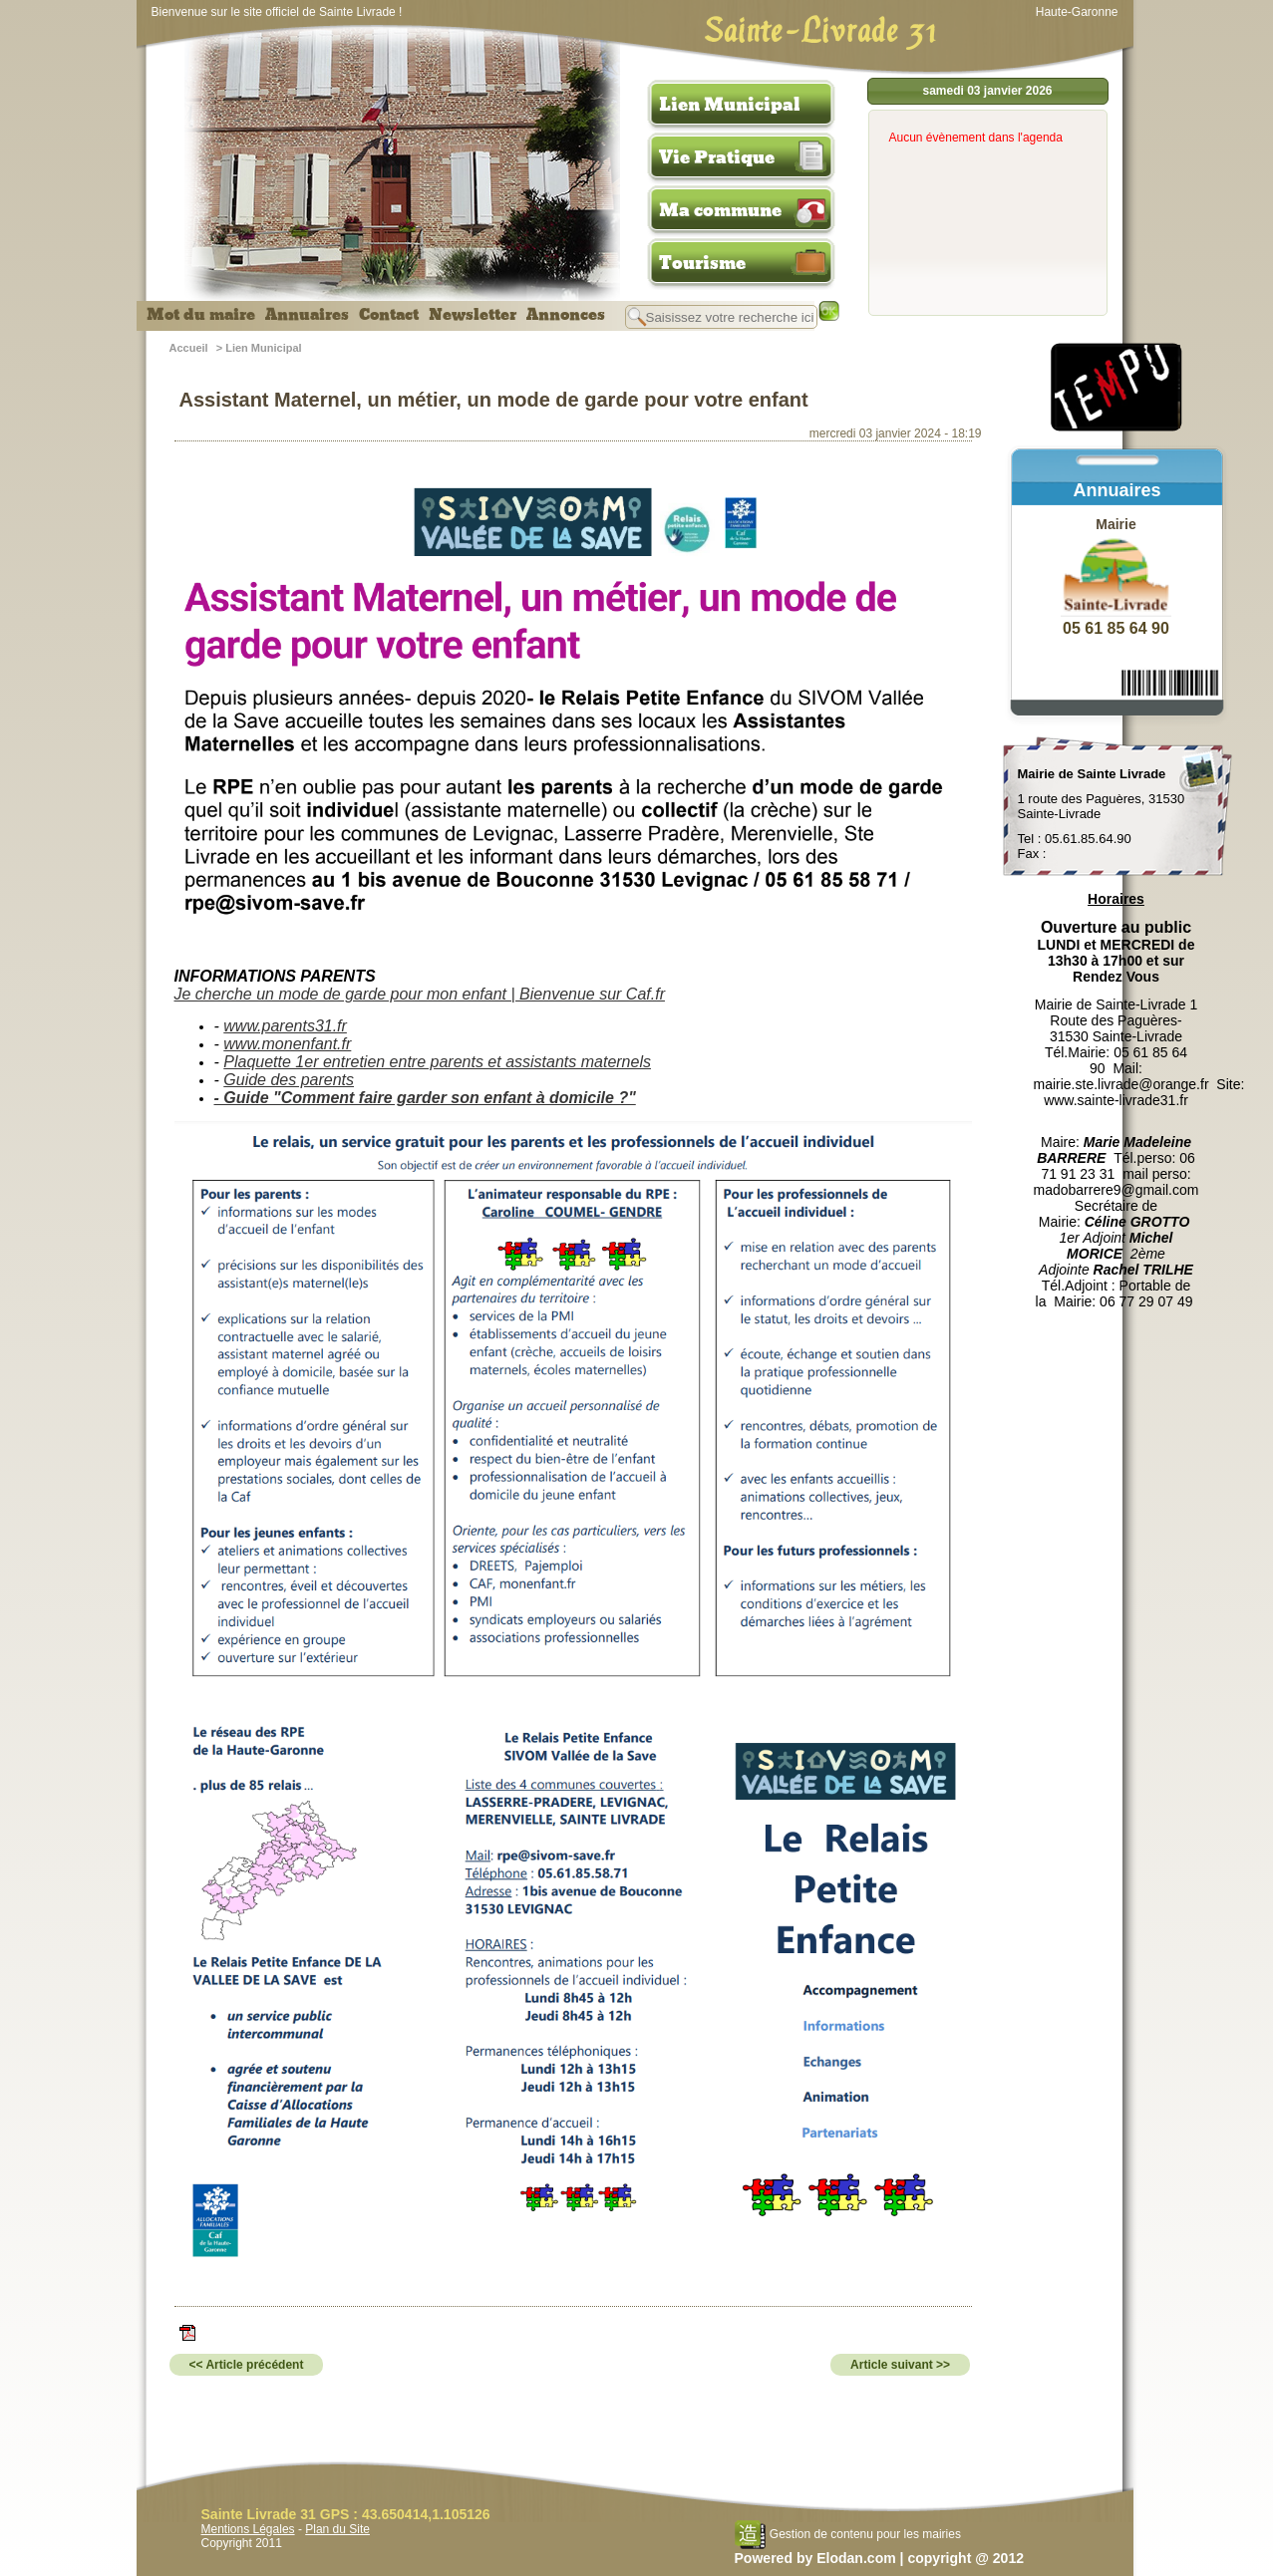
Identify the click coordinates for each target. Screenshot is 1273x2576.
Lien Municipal (729, 105)
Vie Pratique (717, 157)
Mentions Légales (248, 2529)
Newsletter (472, 315)
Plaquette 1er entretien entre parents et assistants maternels (437, 1061)
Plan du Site (337, 2529)
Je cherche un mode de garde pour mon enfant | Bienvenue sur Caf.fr (419, 994)
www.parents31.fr (285, 1025)
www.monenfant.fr (287, 1043)
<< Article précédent (246, 2365)
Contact (389, 315)
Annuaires (307, 315)
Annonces (565, 315)
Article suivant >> (900, 2365)
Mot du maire (201, 315)
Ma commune (720, 210)
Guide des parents (288, 1079)
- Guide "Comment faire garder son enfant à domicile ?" (425, 1097)
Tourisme (702, 263)
